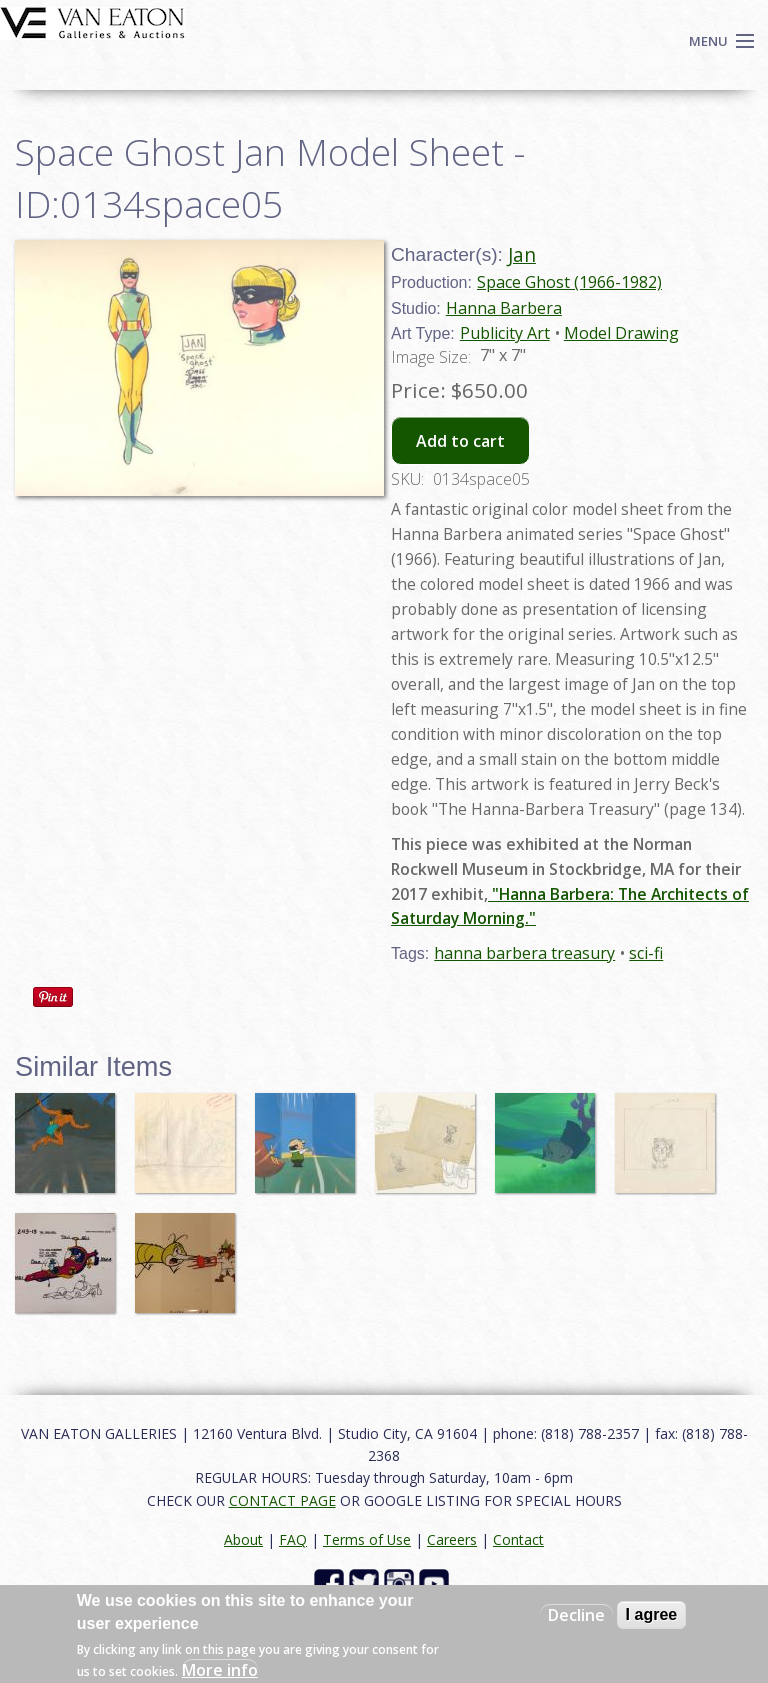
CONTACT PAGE (282, 1500)
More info (220, 1670)
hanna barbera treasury (524, 953)
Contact (518, 1539)
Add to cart (460, 441)
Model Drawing (621, 333)
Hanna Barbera (504, 308)
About (243, 1539)
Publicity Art (505, 333)
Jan (522, 254)
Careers (452, 1539)
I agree (652, 1614)
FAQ (293, 1539)
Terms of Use (367, 1539)
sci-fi (646, 953)
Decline (576, 1615)
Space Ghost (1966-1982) (569, 282)
